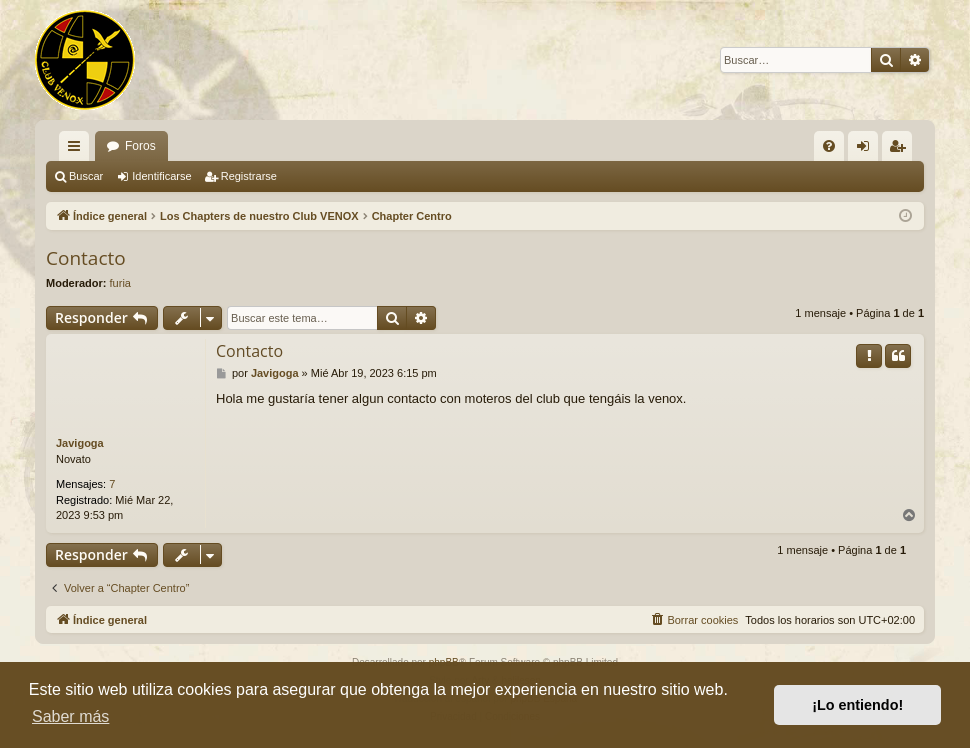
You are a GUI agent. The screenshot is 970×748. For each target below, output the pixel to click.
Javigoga (80, 443)
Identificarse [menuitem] (867, 150)
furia (120, 283)
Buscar (86, 176)
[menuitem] (829, 146)
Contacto (86, 258)
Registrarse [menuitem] (901, 150)
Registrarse (249, 176)
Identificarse (161, 176)
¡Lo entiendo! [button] (857, 705)
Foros (140, 146)
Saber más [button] (70, 716)
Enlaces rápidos (78, 150)
